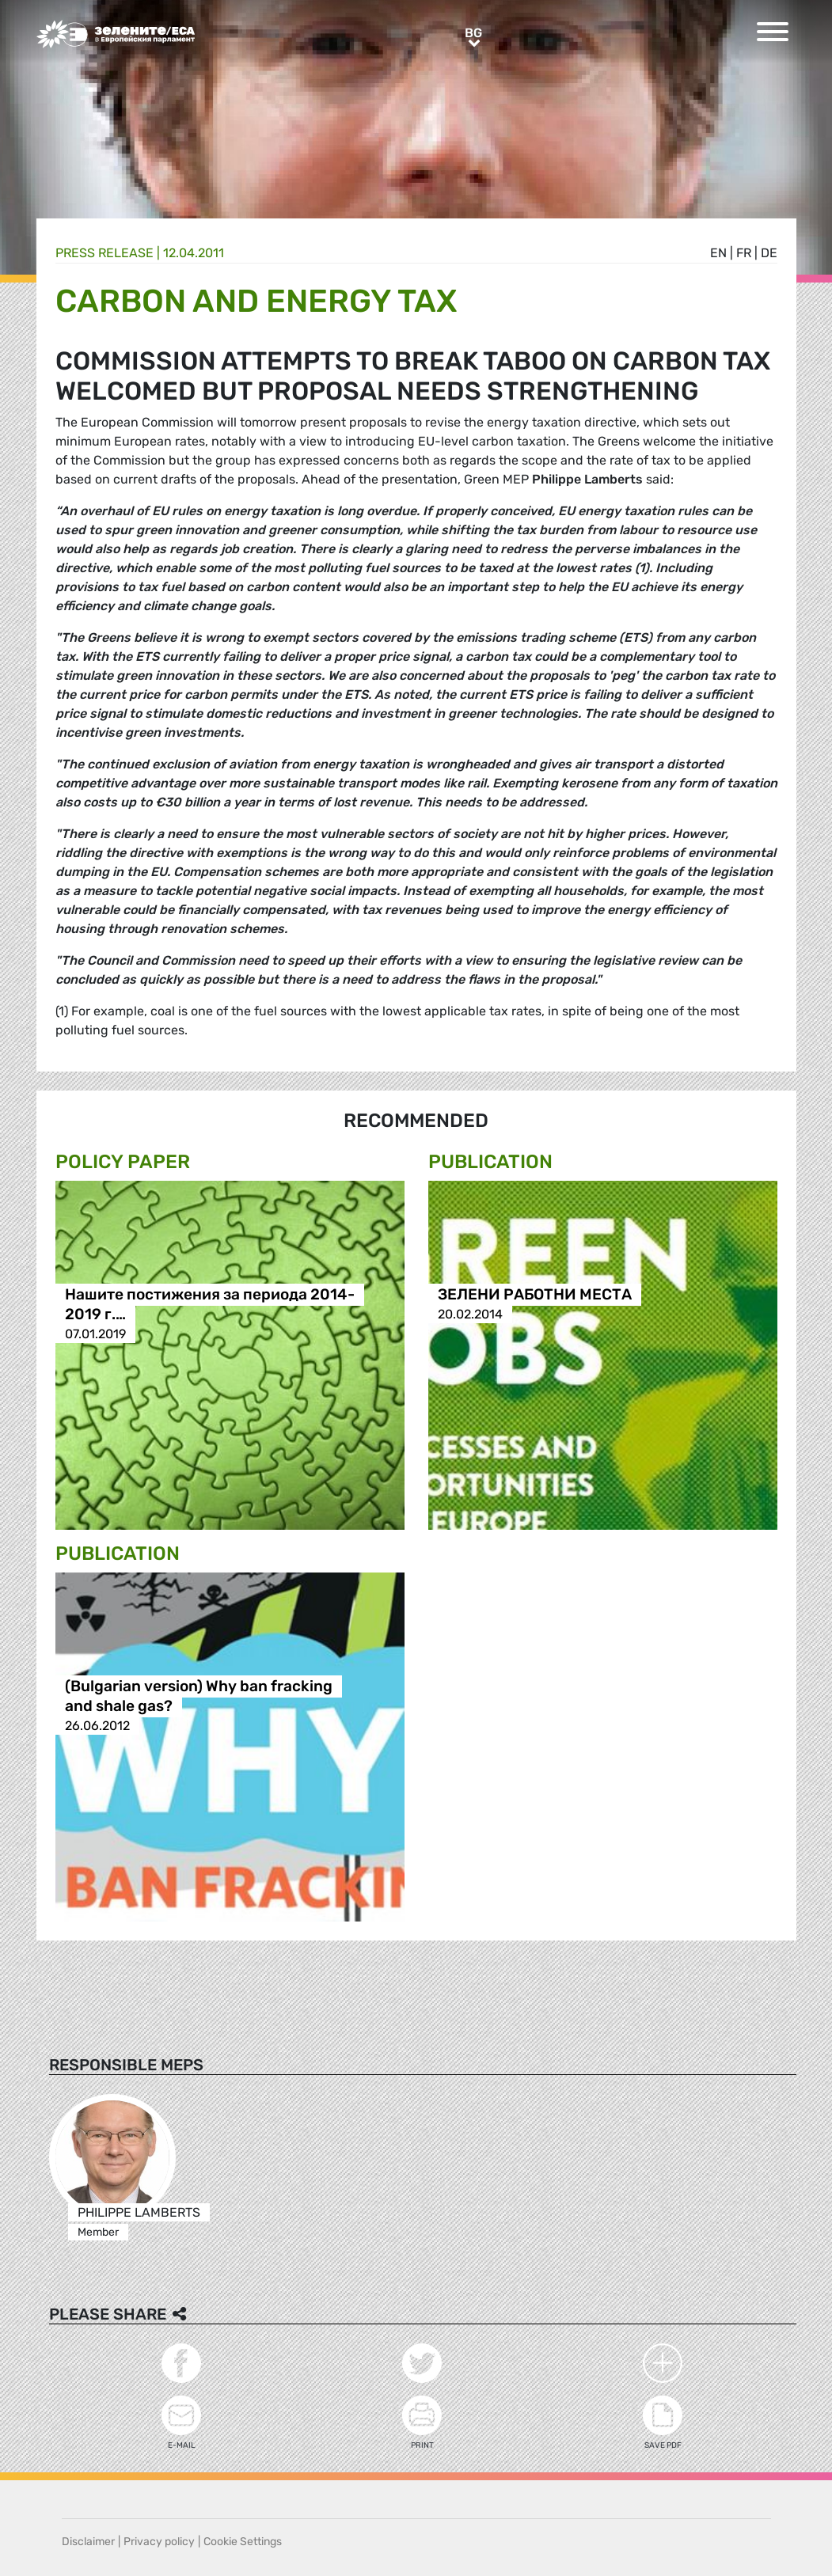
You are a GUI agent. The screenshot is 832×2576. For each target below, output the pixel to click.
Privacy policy (159, 2541)
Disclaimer (88, 2541)
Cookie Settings (242, 2541)
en (718, 252)
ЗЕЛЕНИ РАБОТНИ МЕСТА (535, 1294)
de (769, 252)
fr (743, 252)
